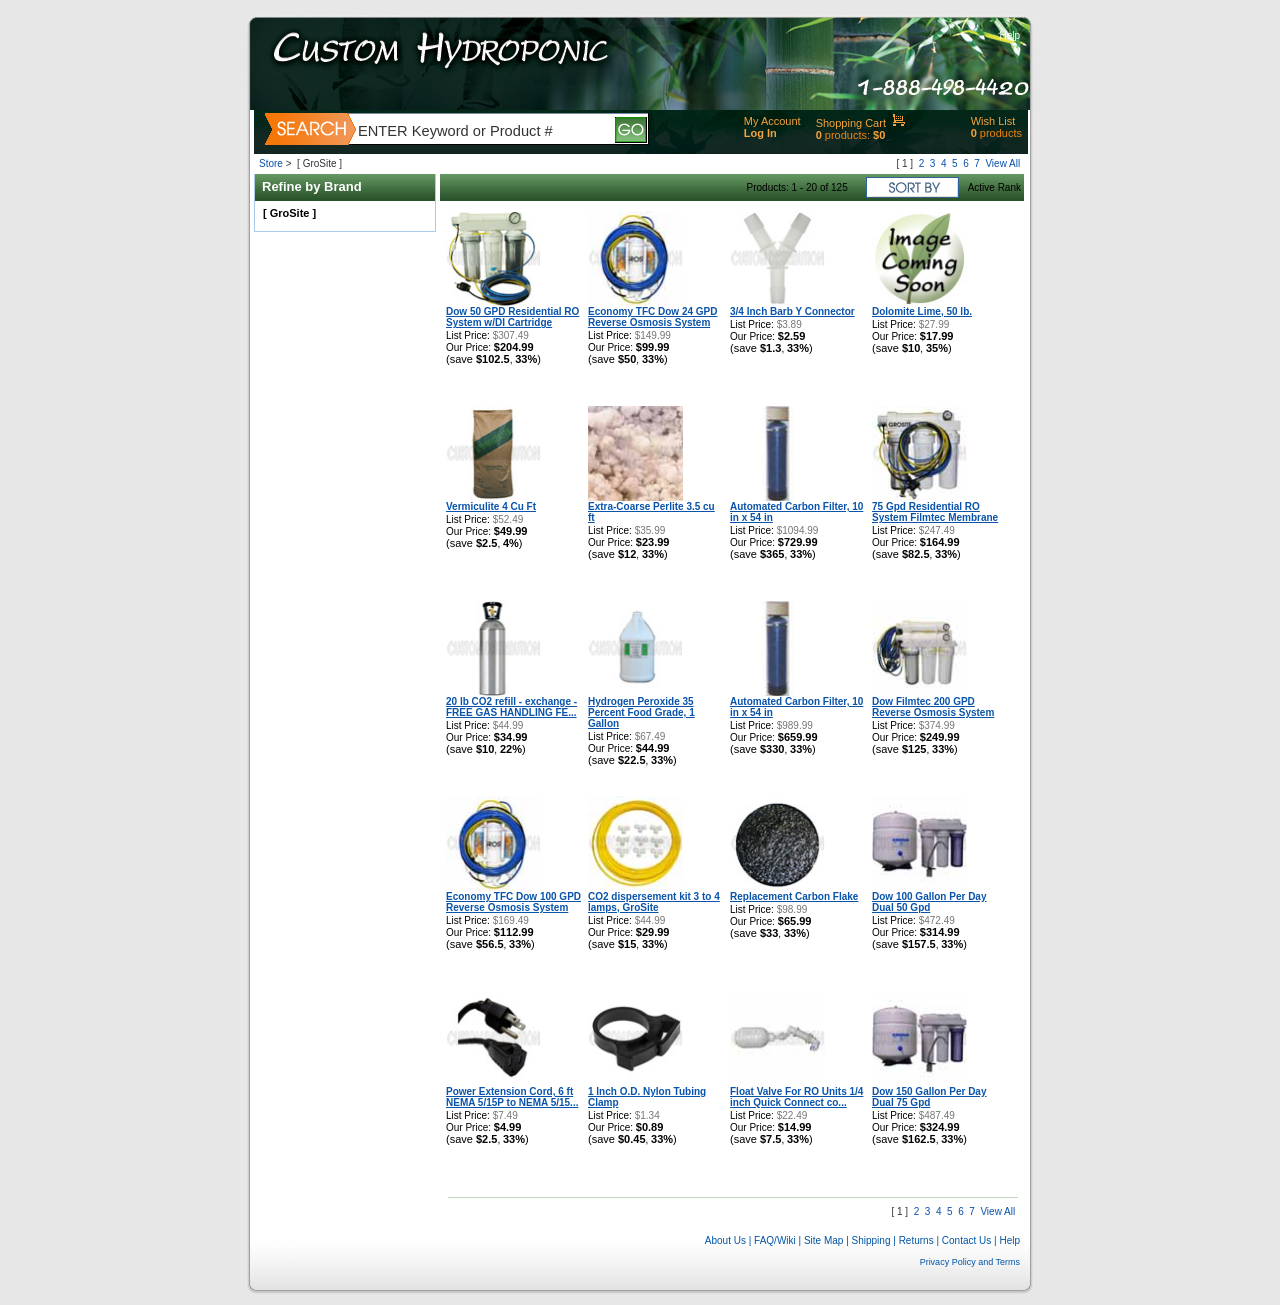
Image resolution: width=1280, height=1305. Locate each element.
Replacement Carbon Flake (794, 896)
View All (1002, 163)
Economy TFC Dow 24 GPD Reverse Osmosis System (652, 317)
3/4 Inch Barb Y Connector (792, 311)
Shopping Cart (851, 123)
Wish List (993, 121)
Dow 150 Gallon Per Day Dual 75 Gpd (929, 1097)
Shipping (871, 1240)
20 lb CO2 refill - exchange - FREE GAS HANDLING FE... (511, 707)
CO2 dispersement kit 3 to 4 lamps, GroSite (654, 902)
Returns (916, 1240)
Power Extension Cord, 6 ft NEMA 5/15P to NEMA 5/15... (512, 1097)
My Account (772, 121)
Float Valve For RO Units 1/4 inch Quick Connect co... (796, 1097)
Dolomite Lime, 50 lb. (922, 311)
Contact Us (966, 1240)
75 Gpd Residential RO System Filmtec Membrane (935, 512)
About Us (725, 1240)
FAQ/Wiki (775, 1240)
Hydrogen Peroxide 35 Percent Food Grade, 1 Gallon (641, 712)
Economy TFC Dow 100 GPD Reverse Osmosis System (513, 902)
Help (1009, 35)
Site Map (823, 1240)
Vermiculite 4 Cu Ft (491, 506)
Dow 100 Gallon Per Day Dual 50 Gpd (929, 902)
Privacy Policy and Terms (970, 1262)
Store (271, 163)
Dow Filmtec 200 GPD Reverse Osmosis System (933, 707)
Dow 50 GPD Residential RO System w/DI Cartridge (512, 317)
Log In (760, 133)
